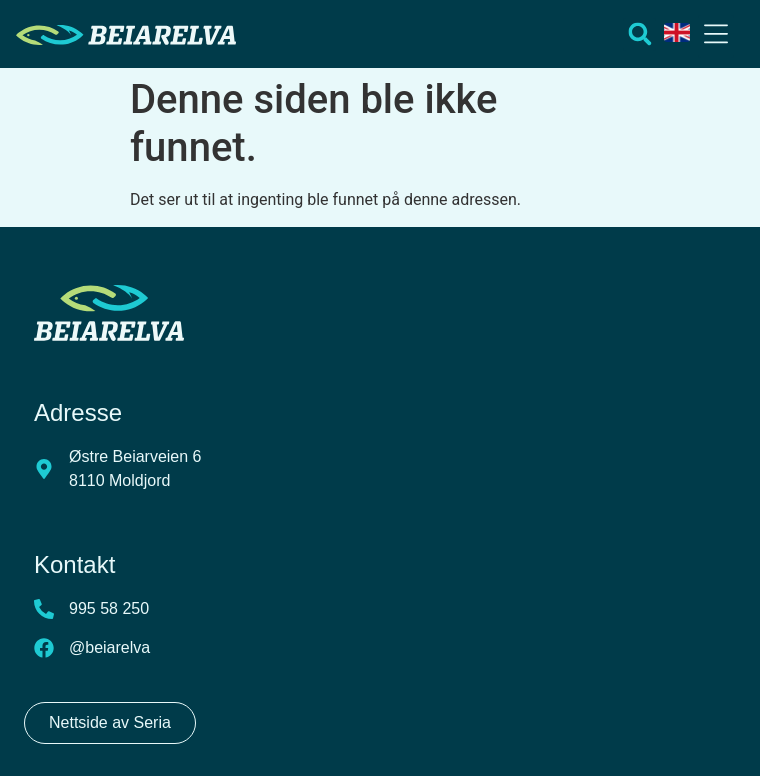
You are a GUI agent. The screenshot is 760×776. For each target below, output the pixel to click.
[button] (716, 36)
